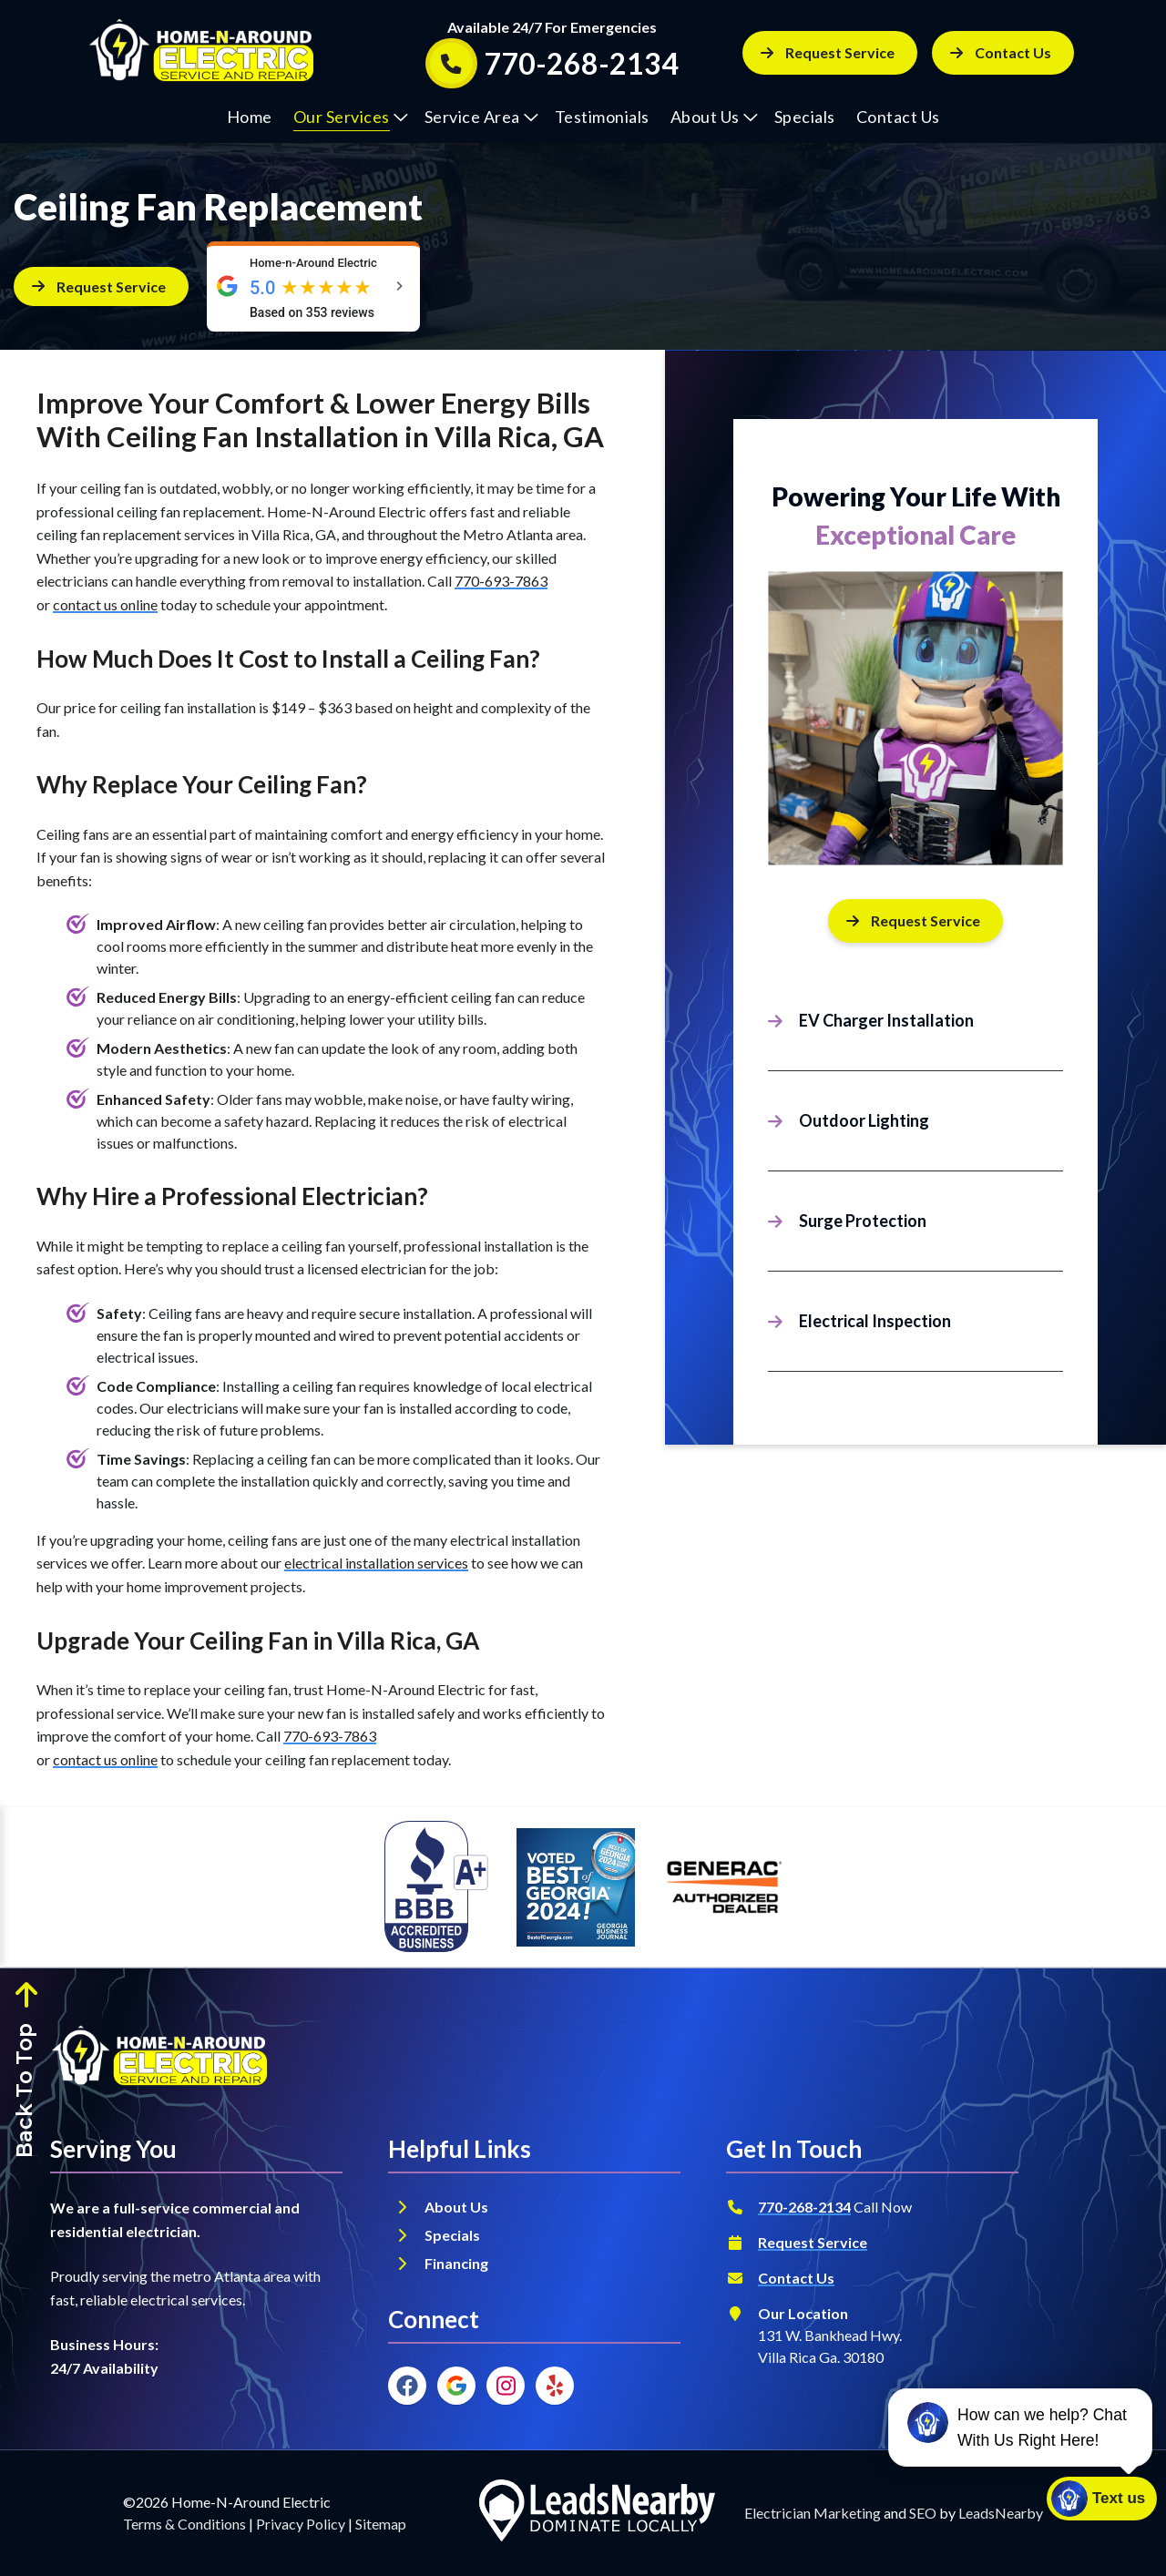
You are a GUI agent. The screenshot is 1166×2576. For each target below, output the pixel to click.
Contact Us (898, 117)
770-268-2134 (804, 2206)
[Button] (1003, 53)
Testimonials (602, 117)
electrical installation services (376, 1562)
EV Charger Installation (886, 1020)
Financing (457, 2263)
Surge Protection (862, 1221)
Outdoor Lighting (864, 1120)
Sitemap (380, 2523)
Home (249, 117)
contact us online (105, 604)
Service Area (481, 117)
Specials (804, 117)
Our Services (350, 117)
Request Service (812, 2242)
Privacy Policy (300, 2523)
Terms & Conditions (184, 2523)
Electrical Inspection (875, 1321)
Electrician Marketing (812, 2512)
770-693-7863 (501, 580)
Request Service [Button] (828, 52)
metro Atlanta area (232, 2276)
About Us (714, 117)
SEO (922, 2512)
